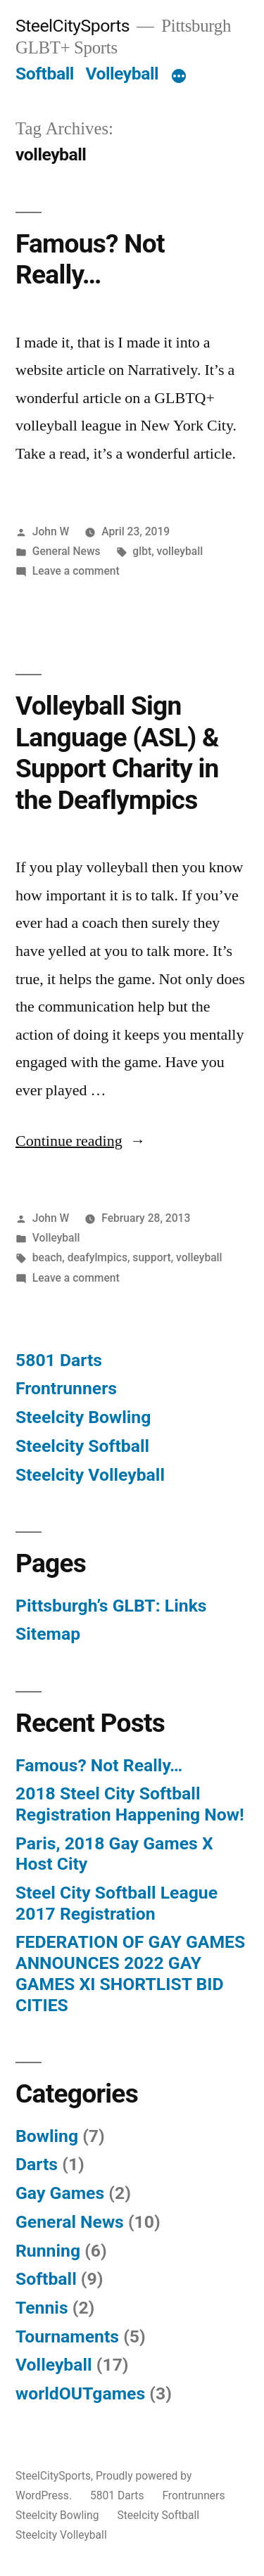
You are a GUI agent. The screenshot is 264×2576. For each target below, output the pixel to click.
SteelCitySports (72, 25)
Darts (36, 2164)
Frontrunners (66, 1388)
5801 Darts (58, 1360)
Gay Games (59, 2193)
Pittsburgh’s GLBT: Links (111, 1605)
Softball (44, 73)
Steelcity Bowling (83, 1417)
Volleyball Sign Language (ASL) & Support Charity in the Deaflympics (117, 753)
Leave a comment (76, 571)
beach (47, 1257)
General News (66, 551)
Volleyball (121, 73)
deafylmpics (97, 1257)
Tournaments (67, 2336)
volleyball (180, 551)
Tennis (41, 2307)
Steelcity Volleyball (90, 1475)
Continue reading (80, 1141)
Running (47, 2250)
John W (51, 531)
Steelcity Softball (82, 1446)
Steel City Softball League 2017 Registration (116, 1903)
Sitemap (47, 1634)
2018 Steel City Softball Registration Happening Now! (129, 1804)
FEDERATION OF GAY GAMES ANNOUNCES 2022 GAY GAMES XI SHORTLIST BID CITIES (130, 1973)
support (151, 1257)
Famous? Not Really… (90, 260)
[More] (178, 76)
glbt (141, 551)
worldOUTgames (80, 2393)
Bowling (46, 2136)
